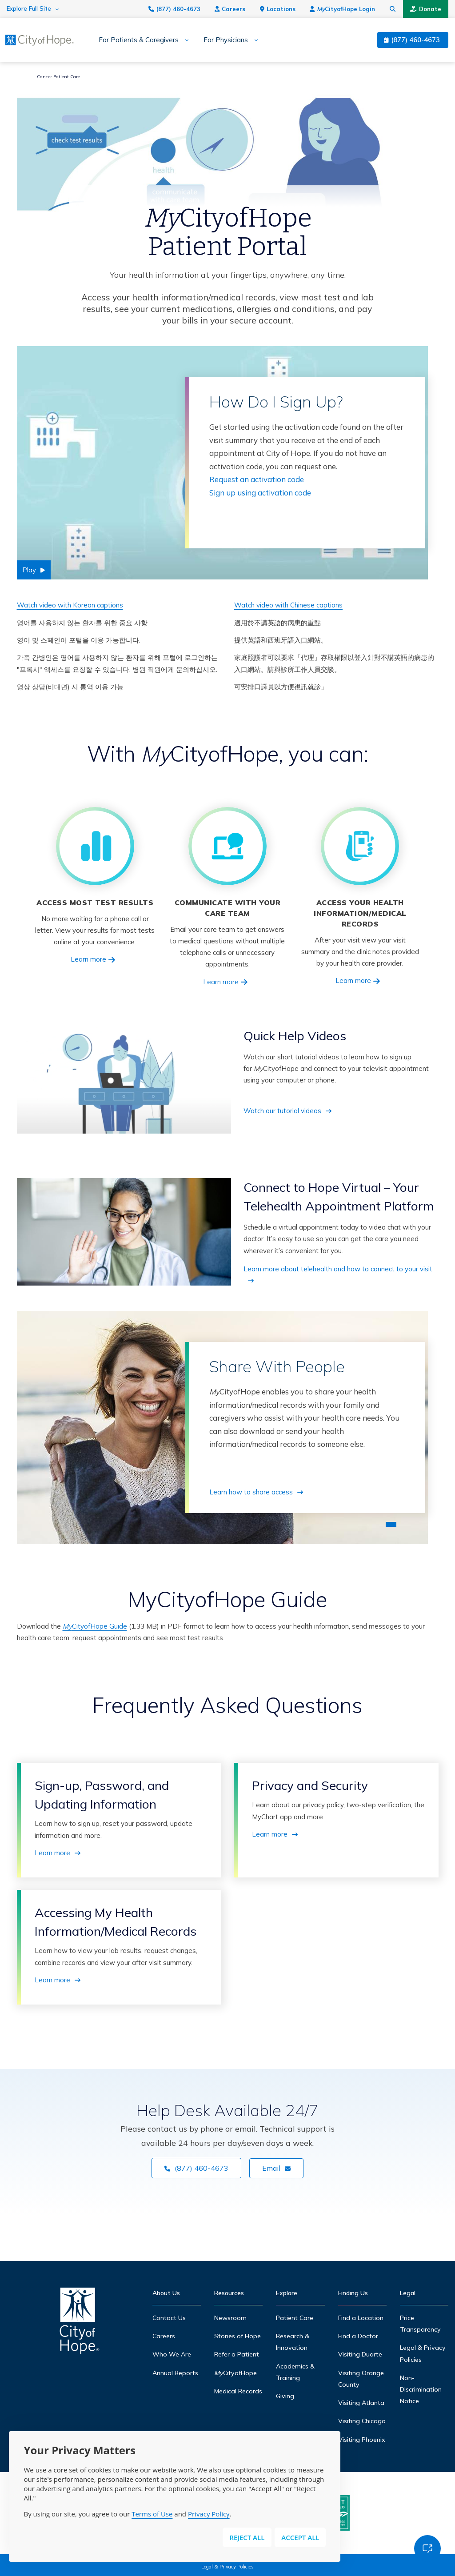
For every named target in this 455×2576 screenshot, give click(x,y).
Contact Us (169, 2318)
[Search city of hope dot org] (393, 9)
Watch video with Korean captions (70, 605)
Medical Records (238, 2391)
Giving (285, 2396)
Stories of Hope (237, 2336)
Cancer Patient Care (58, 77)
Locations (277, 8)
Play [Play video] (29, 570)
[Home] (79, 2323)
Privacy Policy (209, 2513)
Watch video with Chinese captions (288, 605)
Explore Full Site (29, 8)
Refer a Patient (236, 2354)
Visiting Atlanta (361, 2403)
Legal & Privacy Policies (227, 2567)
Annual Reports (175, 2373)
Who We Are (171, 2354)
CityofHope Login (342, 8)
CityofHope (235, 2373)
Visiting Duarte (360, 2354)
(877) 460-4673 (174, 8)
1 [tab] (391, 1524)
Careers (230, 8)
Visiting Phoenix (361, 2440)
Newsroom (230, 2318)
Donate (425, 8)
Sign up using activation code (260, 492)
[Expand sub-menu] (184, 40)
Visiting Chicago (362, 2421)
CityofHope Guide (95, 1626)
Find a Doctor (358, 2336)
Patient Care (294, 2318)
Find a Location (360, 2318)
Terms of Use (152, 2513)
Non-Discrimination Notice (421, 2389)
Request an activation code (256, 479)
